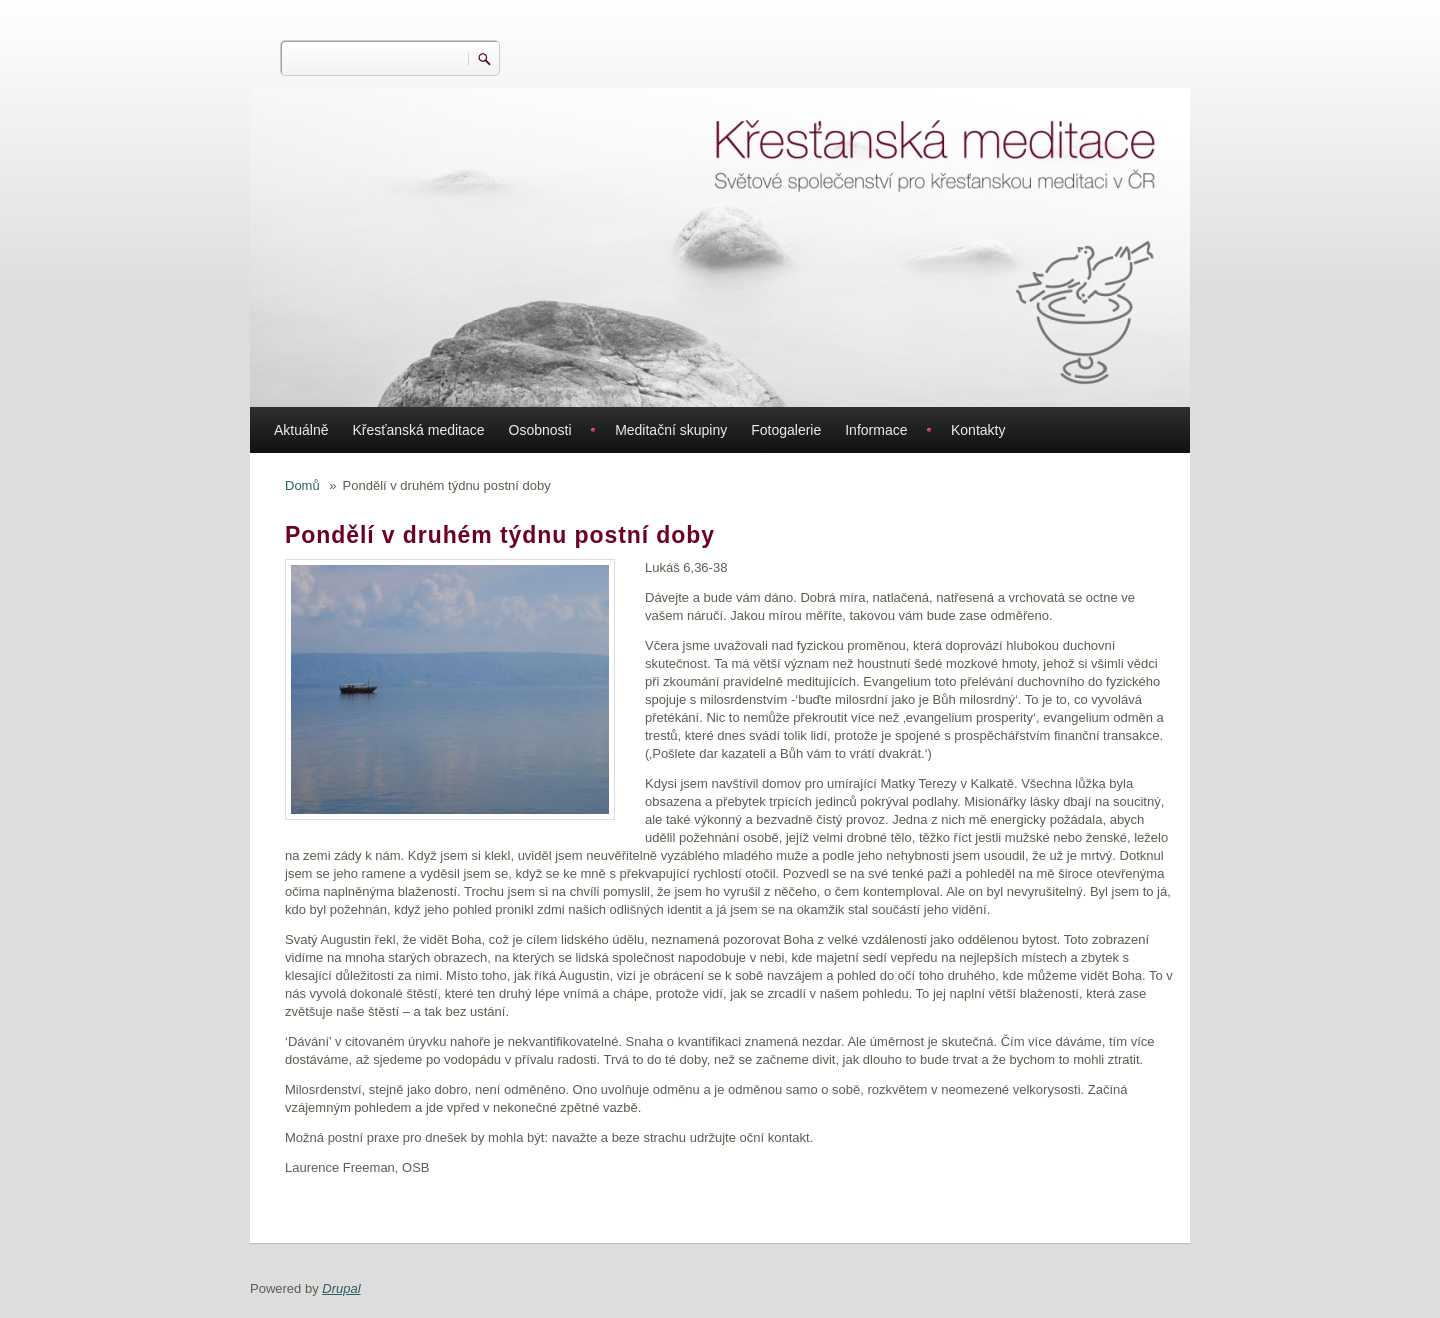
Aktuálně (301, 430)
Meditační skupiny (671, 430)
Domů (302, 485)
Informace (876, 430)
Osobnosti (540, 430)
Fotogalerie (786, 430)
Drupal (341, 1288)
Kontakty (978, 430)
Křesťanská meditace (418, 430)
